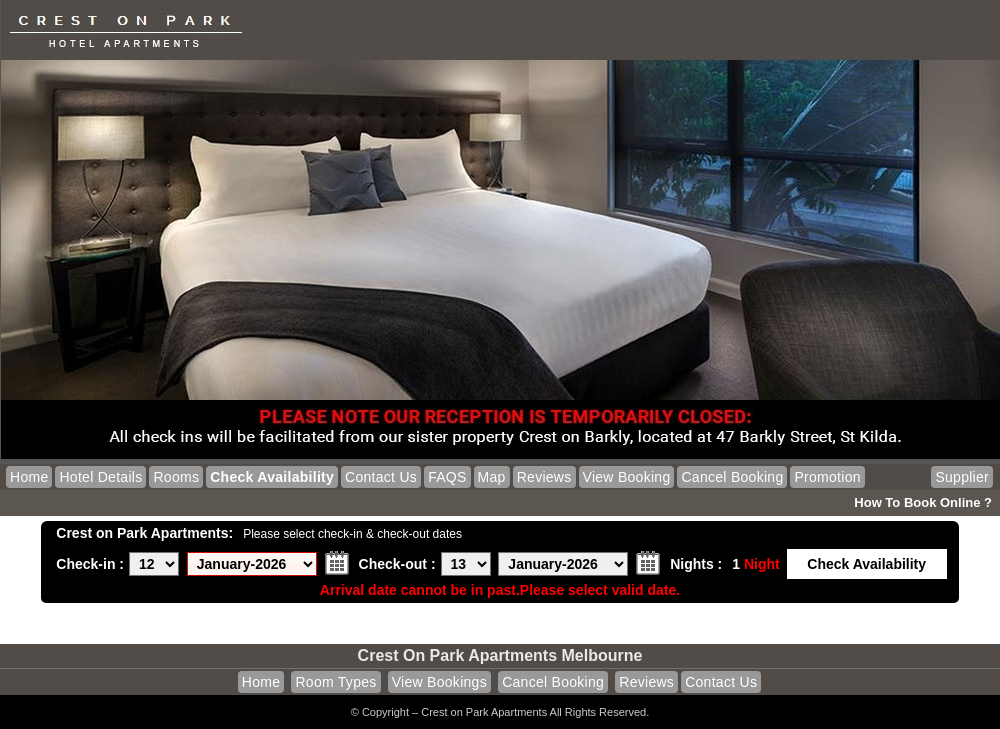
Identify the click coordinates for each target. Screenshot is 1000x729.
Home (29, 477)
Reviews (544, 477)
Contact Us (381, 477)
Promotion (827, 477)
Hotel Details (100, 477)
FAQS (447, 477)
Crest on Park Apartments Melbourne (500, 655)
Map (492, 477)
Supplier (962, 477)
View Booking (627, 477)
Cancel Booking (732, 477)
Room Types (335, 682)
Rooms (176, 477)
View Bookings (439, 682)
